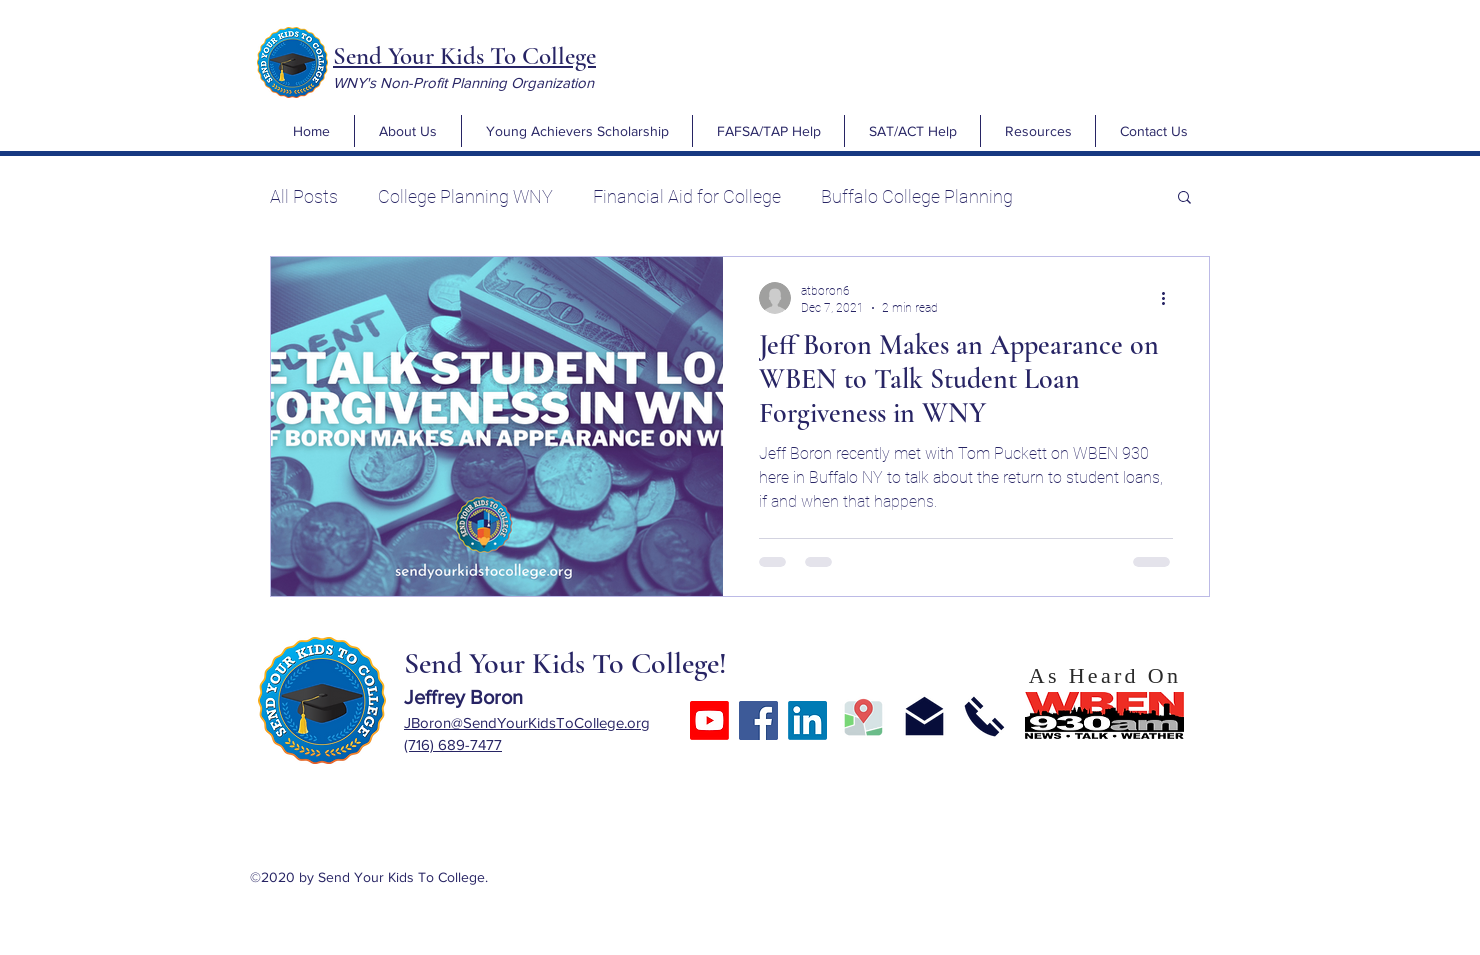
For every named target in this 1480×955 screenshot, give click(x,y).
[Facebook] (758, 720)
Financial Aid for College (687, 196)
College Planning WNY (465, 196)
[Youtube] (709, 720)
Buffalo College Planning (917, 196)
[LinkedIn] (807, 720)
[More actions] (1170, 298)
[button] (407, 131)
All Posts (304, 196)
